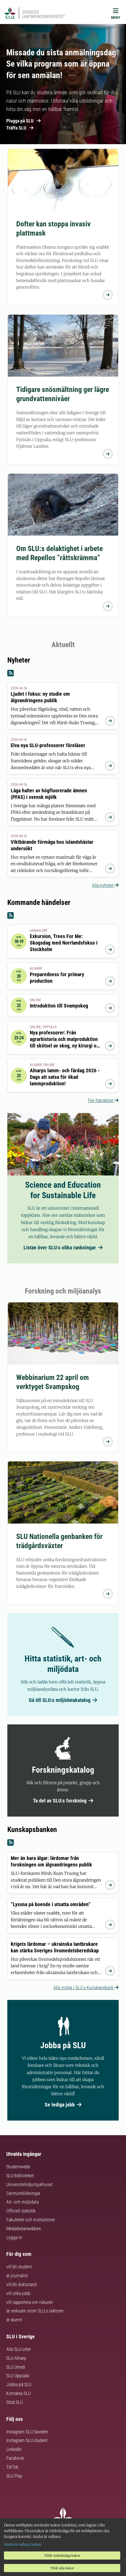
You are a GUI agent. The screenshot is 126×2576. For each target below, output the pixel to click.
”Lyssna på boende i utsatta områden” (50, 1904)
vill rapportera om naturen (29, 2302)
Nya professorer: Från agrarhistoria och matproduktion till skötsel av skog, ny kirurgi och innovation (65, 1042)
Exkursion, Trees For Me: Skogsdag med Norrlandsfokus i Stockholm (64, 942)
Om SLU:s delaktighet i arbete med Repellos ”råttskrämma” (59, 553)
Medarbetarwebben (23, 2228)
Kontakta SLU (18, 2393)
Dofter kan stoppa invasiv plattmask (53, 228)
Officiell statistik (21, 2211)
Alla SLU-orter (18, 2349)
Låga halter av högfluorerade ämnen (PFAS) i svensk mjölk (49, 793)
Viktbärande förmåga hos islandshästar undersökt (52, 845)
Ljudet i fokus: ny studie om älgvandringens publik (40, 697)
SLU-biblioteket (20, 2175)
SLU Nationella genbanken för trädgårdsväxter (59, 1541)
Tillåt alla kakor (62, 2568)
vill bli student (19, 2266)
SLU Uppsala (17, 2375)
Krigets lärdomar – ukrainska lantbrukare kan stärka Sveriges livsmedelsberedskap (55, 1947)
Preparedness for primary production (57, 977)
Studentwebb (18, 2166)
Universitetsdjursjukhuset (29, 2184)
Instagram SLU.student (27, 2440)
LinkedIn (14, 2449)
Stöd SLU (14, 2402)
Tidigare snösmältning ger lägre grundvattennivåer (62, 394)
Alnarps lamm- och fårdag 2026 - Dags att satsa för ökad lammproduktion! (65, 1077)
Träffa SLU (19, 128)
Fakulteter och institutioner (30, 2219)
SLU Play (14, 2476)
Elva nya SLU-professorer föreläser (48, 745)
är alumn (14, 2319)
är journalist (17, 2275)
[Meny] (116, 14)
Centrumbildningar (23, 2193)
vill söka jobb (18, 2293)
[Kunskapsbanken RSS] (63, 1842)
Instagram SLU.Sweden (27, 2431)
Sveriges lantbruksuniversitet (43, 14)
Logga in (14, 2237)
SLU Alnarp (16, 2358)
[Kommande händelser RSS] (63, 915)
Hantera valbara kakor (23, 2544)
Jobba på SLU (18, 2384)
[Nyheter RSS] (63, 673)
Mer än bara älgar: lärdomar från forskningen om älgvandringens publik (51, 1861)
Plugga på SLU (23, 121)
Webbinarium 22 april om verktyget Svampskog (52, 1382)
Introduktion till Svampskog (59, 1006)
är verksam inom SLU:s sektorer (35, 2311)
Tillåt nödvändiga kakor (62, 2555)
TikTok (12, 2467)
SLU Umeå (15, 2367)
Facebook (15, 2458)
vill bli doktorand (21, 2284)
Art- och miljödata (22, 2202)
